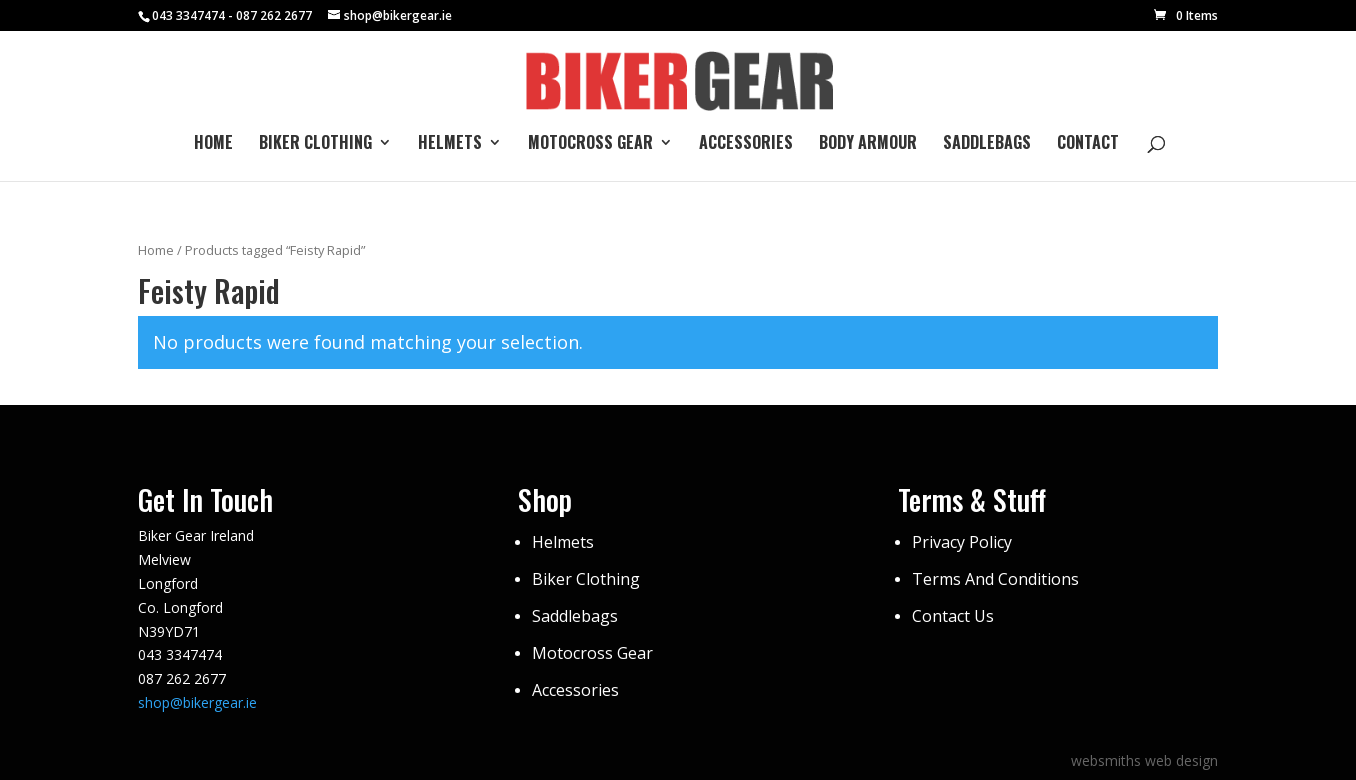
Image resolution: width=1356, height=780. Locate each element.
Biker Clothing (315, 144)
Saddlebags (987, 144)
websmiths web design (1144, 760)
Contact (1088, 144)
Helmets (450, 144)
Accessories (746, 144)
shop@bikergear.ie (197, 702)
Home (213, 144)
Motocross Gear (590, 144)
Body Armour (868, 144)
